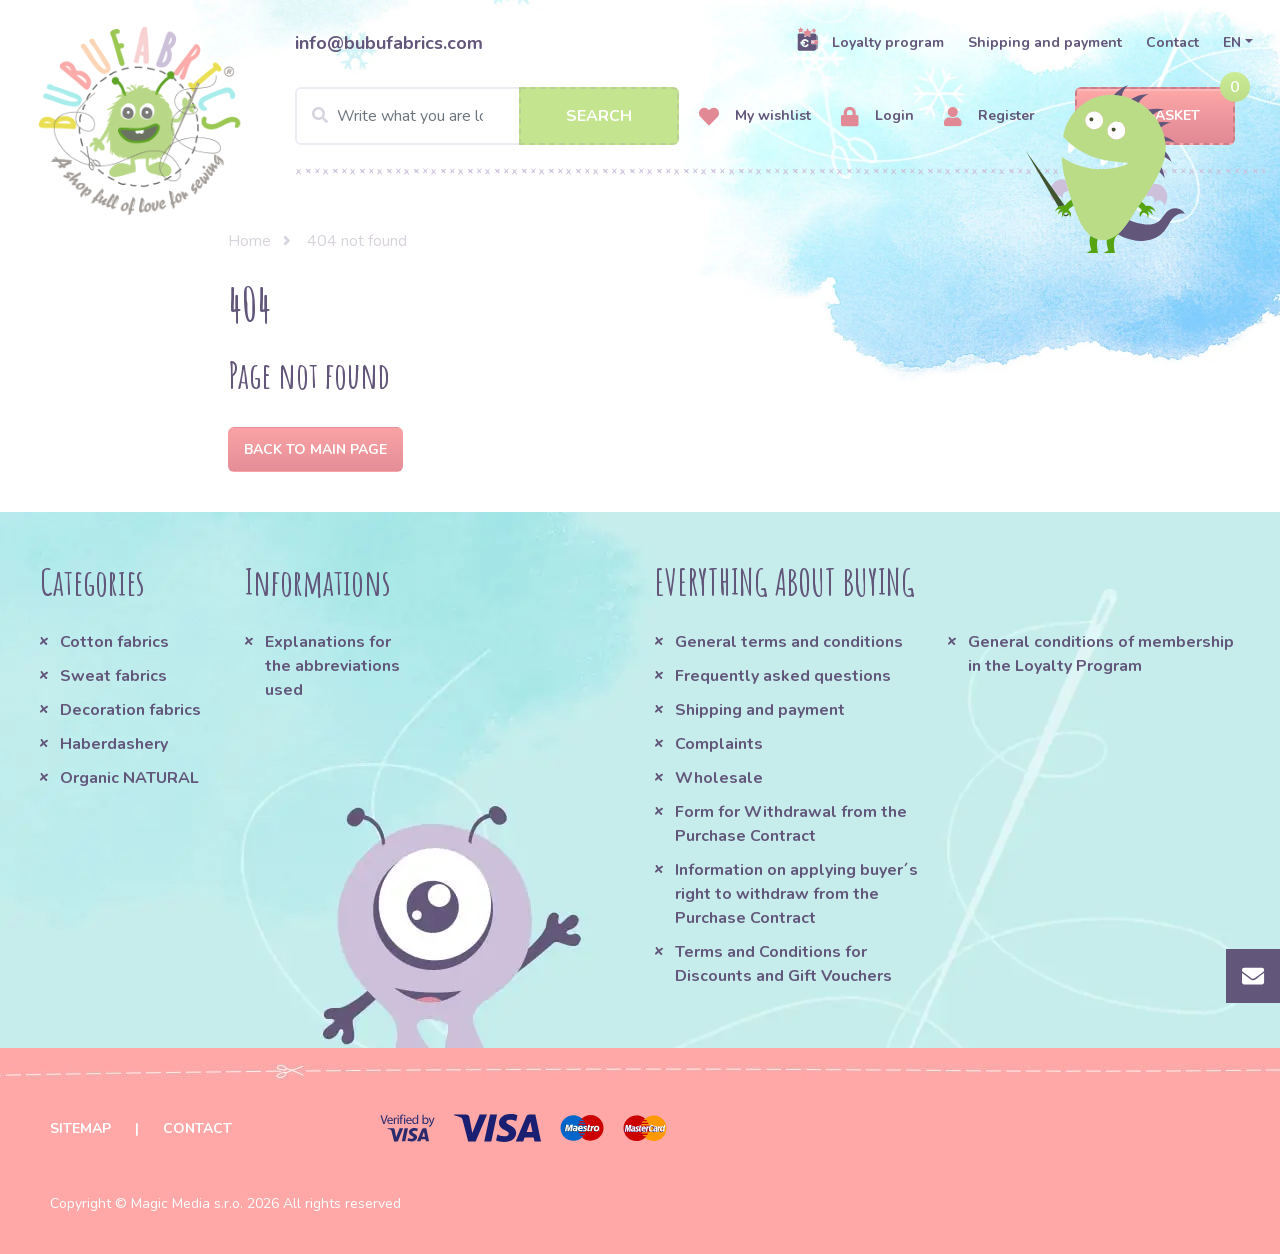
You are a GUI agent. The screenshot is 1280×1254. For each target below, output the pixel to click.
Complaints (719, 744)
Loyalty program (870, 42)
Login (877, 116)
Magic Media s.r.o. (187, 1203)
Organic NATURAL (129, 778)
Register (989, 116)
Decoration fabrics (130, 710)
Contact (1172, 42)
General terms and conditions (789, 642)
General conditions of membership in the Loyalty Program (1101, 654)
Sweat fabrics (113, 676)
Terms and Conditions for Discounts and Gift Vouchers (783, 964)
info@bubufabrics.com (389, 43)
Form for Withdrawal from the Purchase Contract (791, 824)
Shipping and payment (1045, 42)
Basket (1155, 116)
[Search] (487, 116)
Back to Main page (315, 449)
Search (599, 116)
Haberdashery (114, 744)
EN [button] (1232, 42)
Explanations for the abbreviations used (332, 666)
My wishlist (755, 116)
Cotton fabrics (114, 642)
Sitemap (80, 1128)
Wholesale (719, 778)
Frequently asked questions (783, 676)
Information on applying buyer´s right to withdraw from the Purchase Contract (796, 894)
